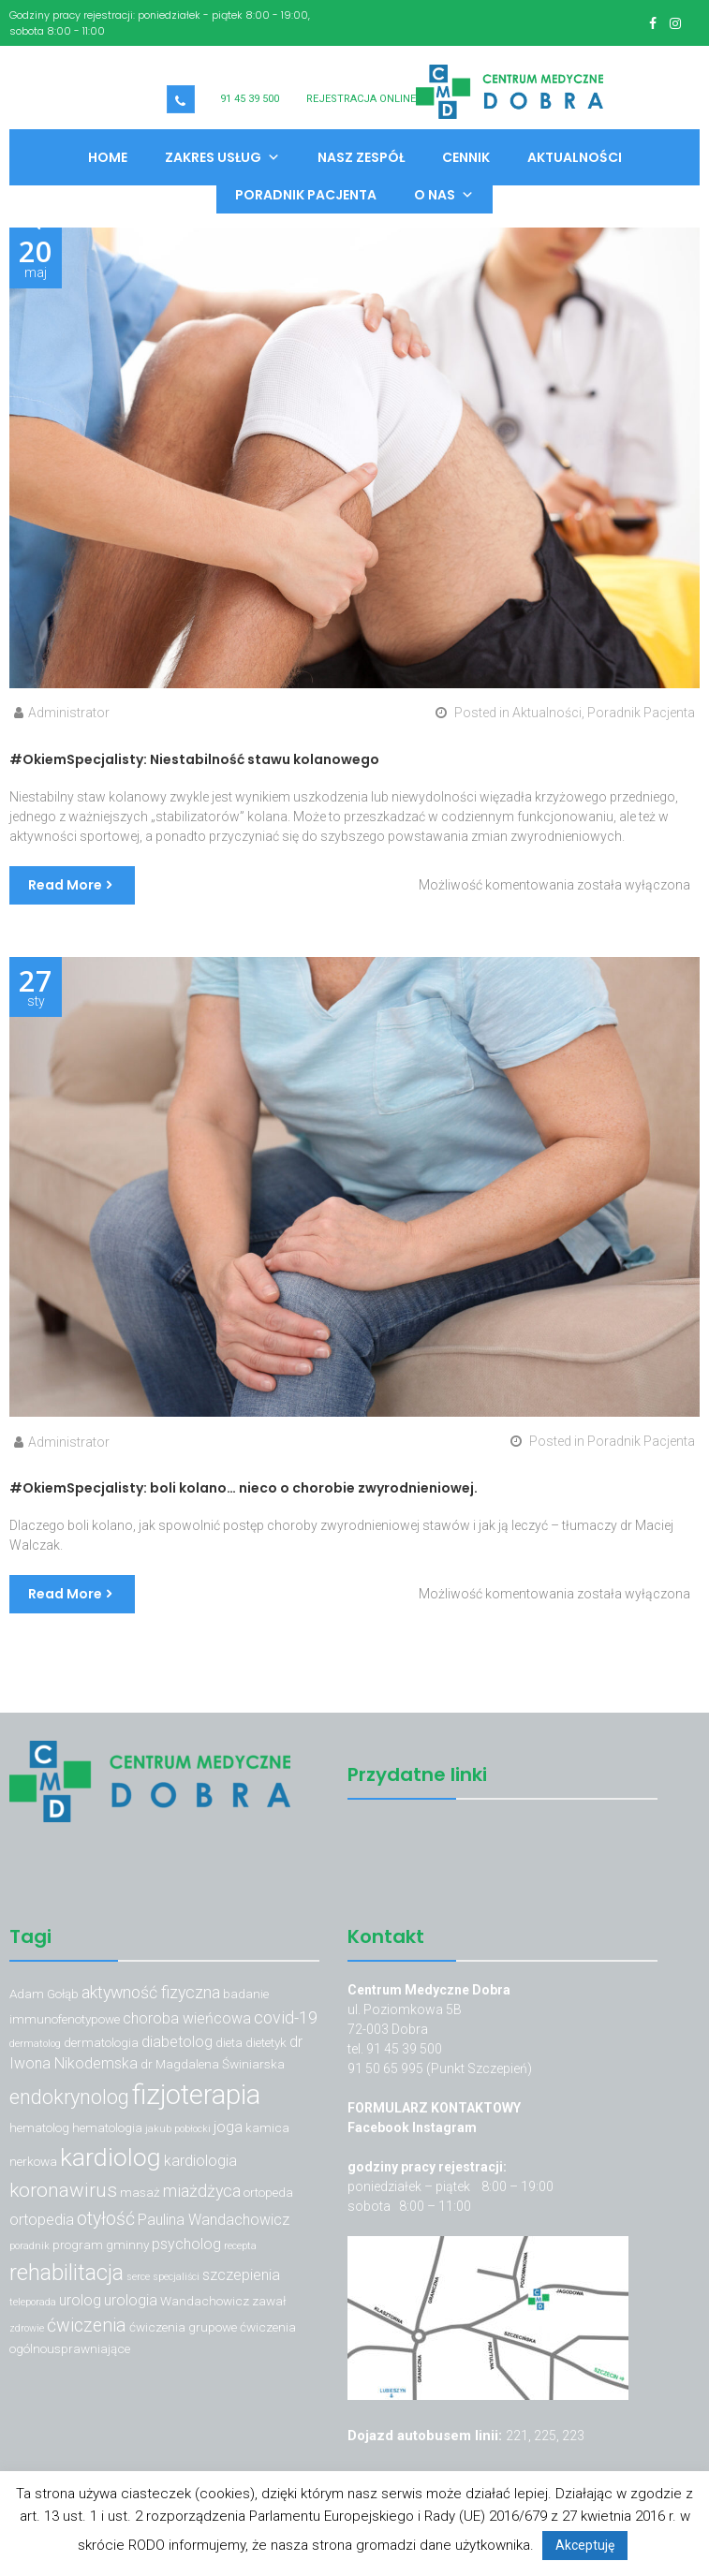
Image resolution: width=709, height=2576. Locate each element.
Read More (65, 885)
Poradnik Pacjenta (306, 194)
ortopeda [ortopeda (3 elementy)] (268, 2192)
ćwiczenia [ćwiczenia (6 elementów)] (86, 2325)
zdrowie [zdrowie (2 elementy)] (26, 2328)
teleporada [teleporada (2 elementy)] (32, 2302)
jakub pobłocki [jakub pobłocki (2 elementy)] (178, 2129)
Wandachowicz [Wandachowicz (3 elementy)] (204, 2300)
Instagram (444, 2127)
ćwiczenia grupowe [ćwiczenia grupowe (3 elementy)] (183, 2326)
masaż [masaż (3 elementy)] (140, 2192)
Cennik (466, 157)
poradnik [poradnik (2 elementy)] (29, 2246)
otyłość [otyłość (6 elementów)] (106, 2219)
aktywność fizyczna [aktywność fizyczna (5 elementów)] (150, 1992)
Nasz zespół (361, 157)
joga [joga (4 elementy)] (228, 2127)
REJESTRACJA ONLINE (361, 99)
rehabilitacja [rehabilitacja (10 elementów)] (66, 2273)
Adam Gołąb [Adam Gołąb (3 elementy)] (44, 1993)
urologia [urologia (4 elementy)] (130, 2300)
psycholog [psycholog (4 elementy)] (186, 2244)
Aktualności (574, 157)
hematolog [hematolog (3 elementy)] (39, 2127)
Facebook (379, 2127)
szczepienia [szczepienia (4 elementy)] (241, 2275)
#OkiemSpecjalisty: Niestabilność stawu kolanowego (194, 759)
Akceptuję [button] (584, 2545)
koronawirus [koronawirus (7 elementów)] (63, 2190)
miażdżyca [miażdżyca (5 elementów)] (202, 2191)
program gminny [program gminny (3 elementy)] (100, 2244)
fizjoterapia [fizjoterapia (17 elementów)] (196, 2095)
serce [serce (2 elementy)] (138, 2277)
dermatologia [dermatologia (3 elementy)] (101, 2042)
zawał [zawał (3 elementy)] (269, 2300)
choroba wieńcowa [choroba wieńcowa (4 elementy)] (187, 2018)
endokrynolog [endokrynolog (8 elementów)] (69, 2097)
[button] (25, 224)
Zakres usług (222, 157)
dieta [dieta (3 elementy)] (229, 2042)
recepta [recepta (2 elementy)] (240, 2246)
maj (35, 258)
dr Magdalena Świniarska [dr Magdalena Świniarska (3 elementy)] (212, 2063)
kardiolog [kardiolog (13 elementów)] (110, 2157)
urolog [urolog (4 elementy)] (80, 2300)
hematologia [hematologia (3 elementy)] (107, 2127)
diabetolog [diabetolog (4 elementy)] (177, 2042)
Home (107, 157)
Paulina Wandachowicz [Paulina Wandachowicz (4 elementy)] (213, 2220)
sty (35, 987)
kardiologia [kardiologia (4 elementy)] (200, 2161)
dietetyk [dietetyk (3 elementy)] (266, 2042)
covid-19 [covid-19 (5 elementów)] (286, 2017)
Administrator (69, 712)
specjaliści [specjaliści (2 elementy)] (176, 2277)
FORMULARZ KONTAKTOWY (434, 2107)
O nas (444, 194)
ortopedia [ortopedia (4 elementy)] (41, 2220)
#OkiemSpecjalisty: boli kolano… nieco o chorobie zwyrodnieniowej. (243, 1488)
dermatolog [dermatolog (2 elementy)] (35, 2044)
